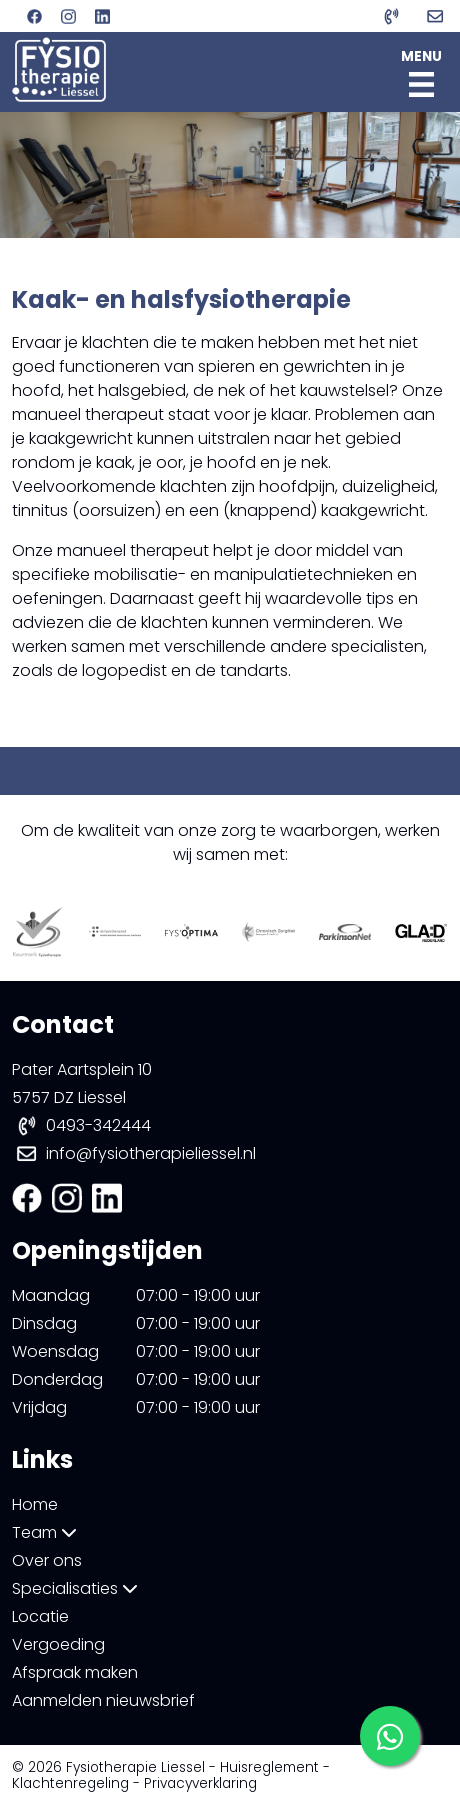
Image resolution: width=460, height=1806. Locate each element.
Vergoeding (58, 1644)
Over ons (47, 1560)
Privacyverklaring (200, 1783)
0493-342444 (98, 1125)
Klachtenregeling (70, 1783)
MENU (421, 72)
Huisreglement (269, 1767)
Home (35, 1504)
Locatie (40, 1616)
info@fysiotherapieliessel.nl (151, 1153)
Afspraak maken (75, 1672)
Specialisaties (75, 1588)
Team (44, 1532)
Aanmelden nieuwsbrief (103, 1700)
